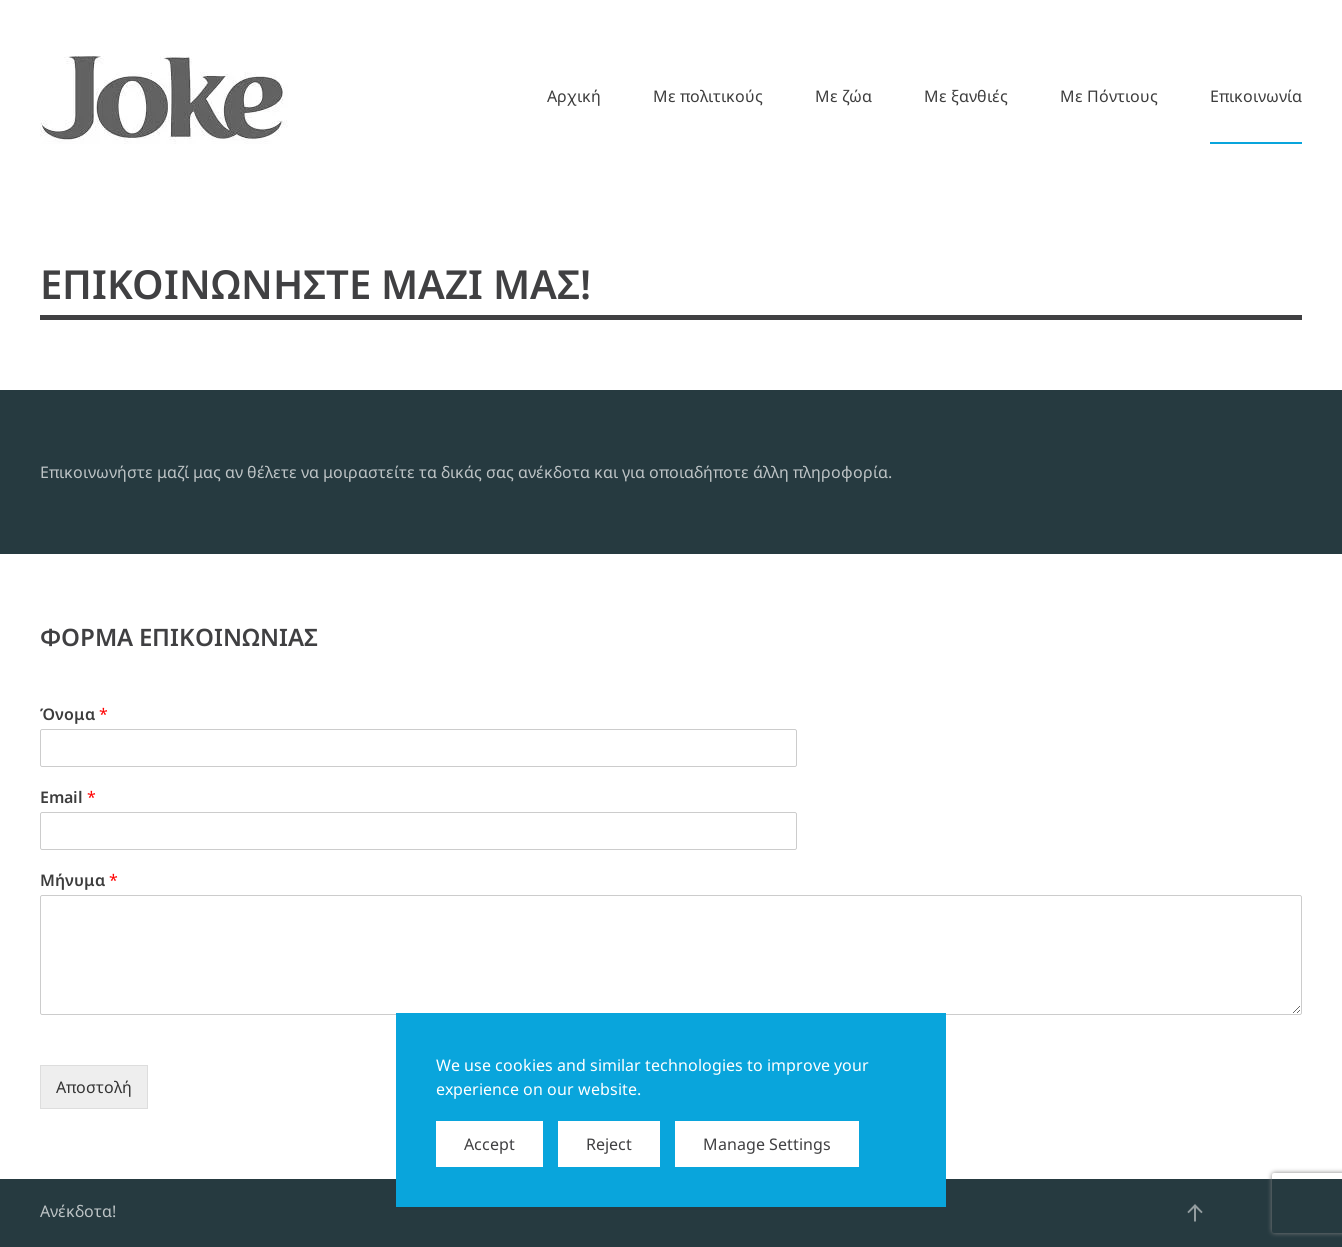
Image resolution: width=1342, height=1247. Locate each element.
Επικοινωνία (1256, 96)
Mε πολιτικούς (708, 96)
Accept (489, 1144)
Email (68, 797)
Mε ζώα (843, 96)
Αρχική (574, 96)
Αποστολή (94, 1087)
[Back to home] (164, 96)
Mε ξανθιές (966, 96)
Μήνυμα (79, 880)
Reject (609, 1144)
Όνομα (74, 714)
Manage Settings (767, 1144)
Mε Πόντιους (1109, 96)
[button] (1195, 1213)
